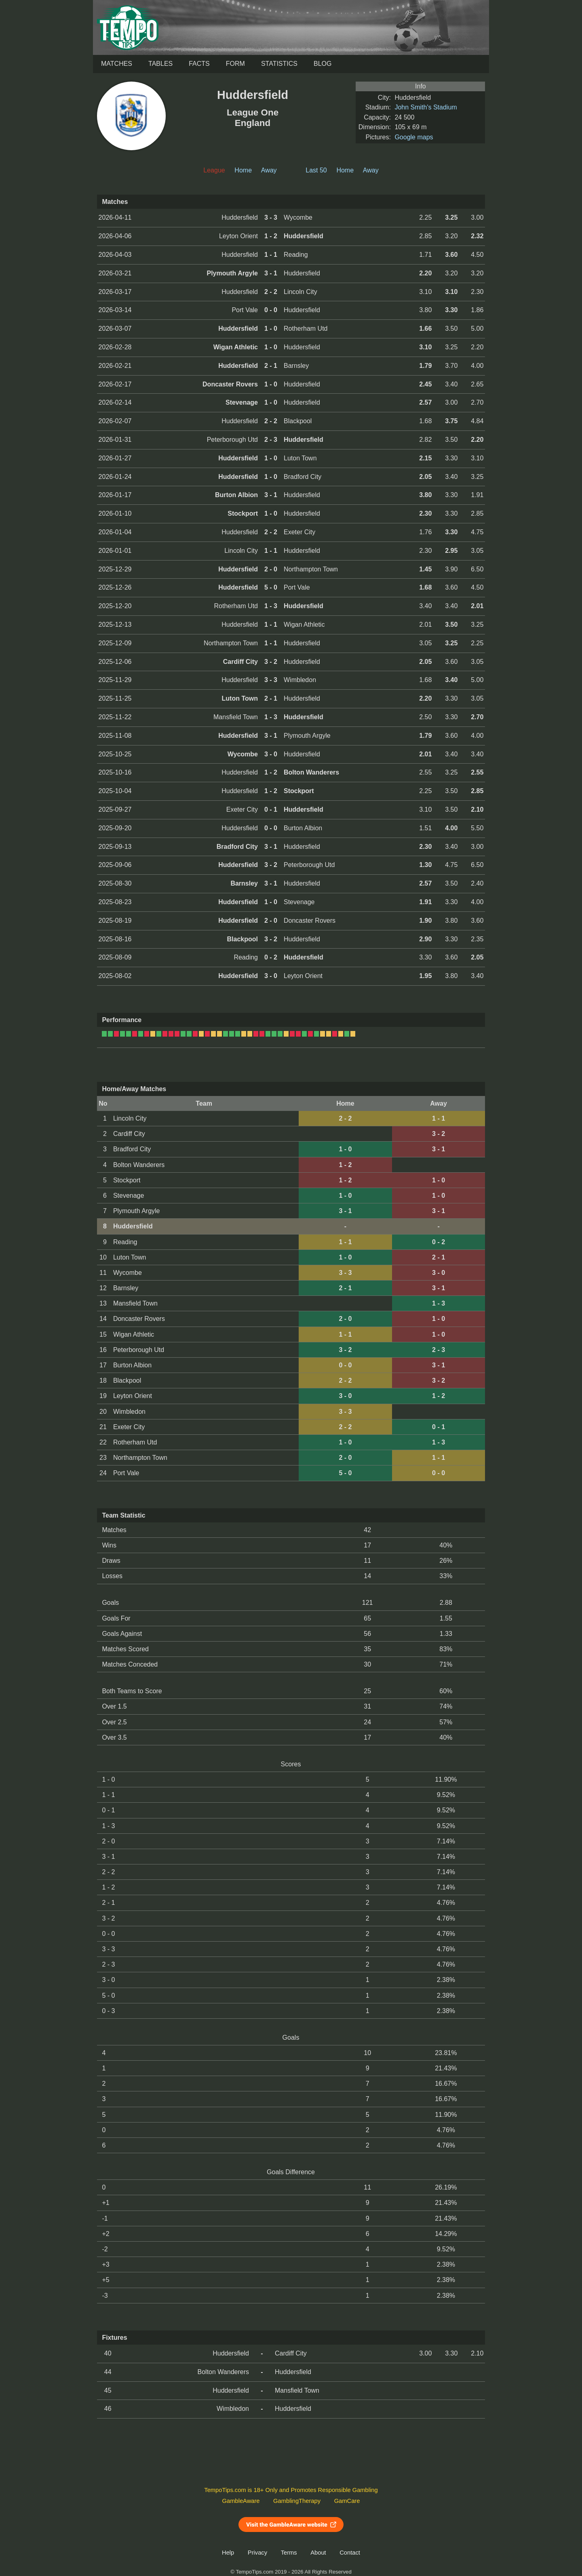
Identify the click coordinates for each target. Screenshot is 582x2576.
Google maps (413, 137)
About (318, 2552)
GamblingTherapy (297, 2501)
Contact (350, 2552)
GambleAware (241, 2501)
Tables (160, 63)
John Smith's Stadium (425, 107)
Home (243, 170)
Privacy (257, 2552)
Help (228, 2552)
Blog (322, 63)
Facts (199, 63)
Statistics (279, 63)
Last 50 (316, 170)
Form (235, 63)
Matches (116, 63)
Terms (289, 2552)
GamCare (347, 2501)
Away (269, 170)
